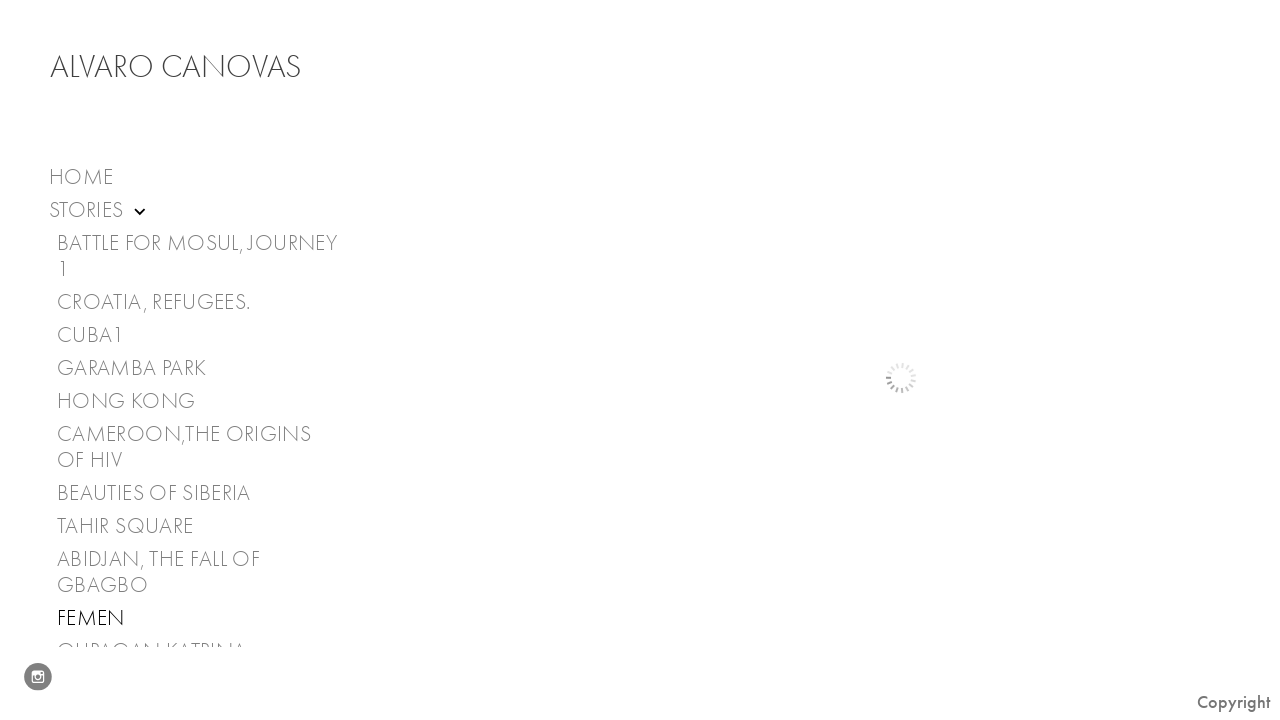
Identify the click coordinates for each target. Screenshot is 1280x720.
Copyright (1233, 702)
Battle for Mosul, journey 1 (197, 256)
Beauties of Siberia (154, 493)
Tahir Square (125, 526)
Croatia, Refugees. (153, 302)
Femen (91, 618)
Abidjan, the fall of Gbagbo (158, 572)
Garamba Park (131, 368)
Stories (99, 210)
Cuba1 (91, 335)
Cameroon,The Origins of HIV (184, 447)
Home (81, 177)
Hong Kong (126, 401)
